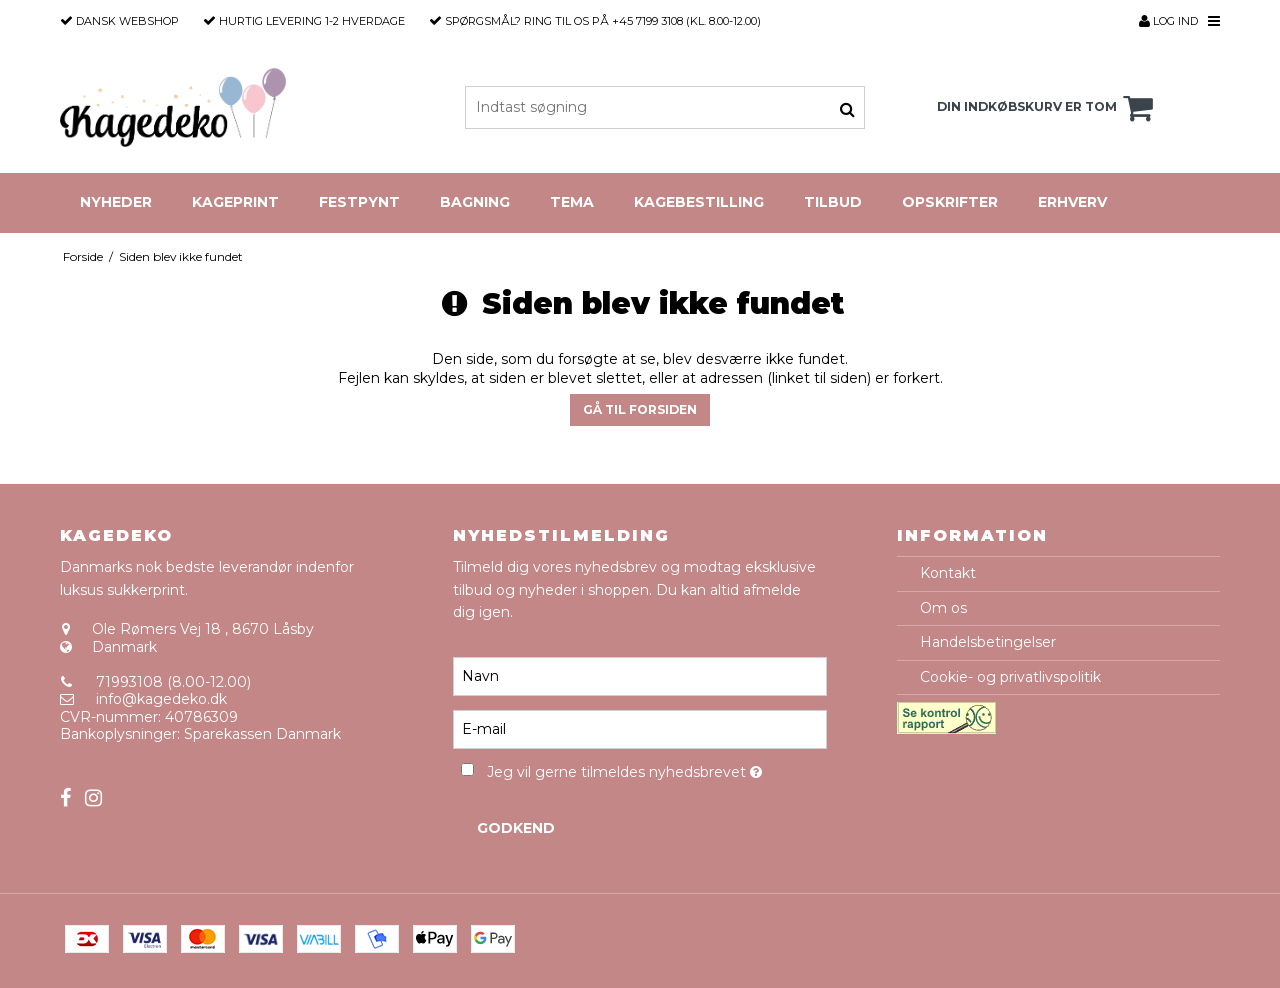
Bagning (475, 202)
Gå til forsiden (640, 409)
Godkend (516, 828)
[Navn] (639, 676)
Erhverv (1072, 202)
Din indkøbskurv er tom (1048, 108)
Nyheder (116, 202)
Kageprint (235, 202)
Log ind (1168, 21)
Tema (572, 202)
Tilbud (833, 202)
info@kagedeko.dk (161, 699)
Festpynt (359, 202)
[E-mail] (639, 729)
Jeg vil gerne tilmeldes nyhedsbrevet (656, 768)
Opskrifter (950, 202)
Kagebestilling (699, 202)
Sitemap (89, 769)
